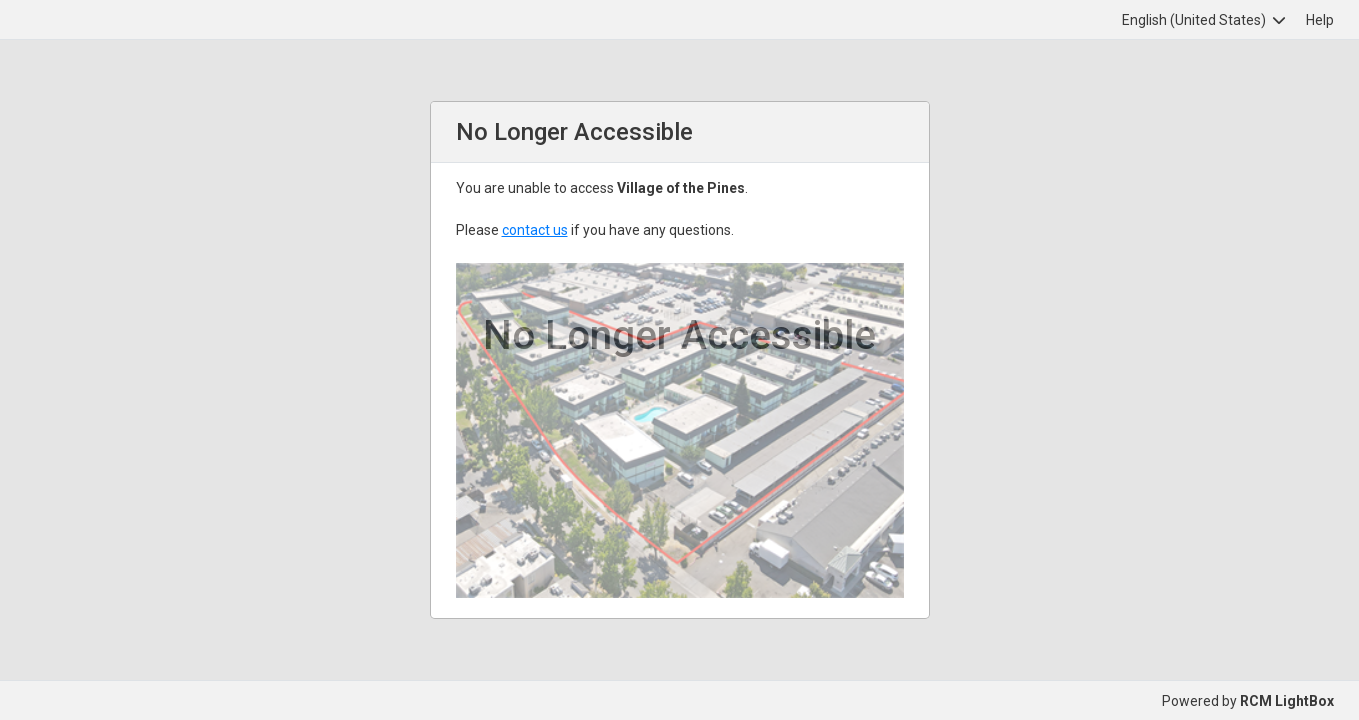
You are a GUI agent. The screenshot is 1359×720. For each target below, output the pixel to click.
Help (1320, 20)
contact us (535, 230)
